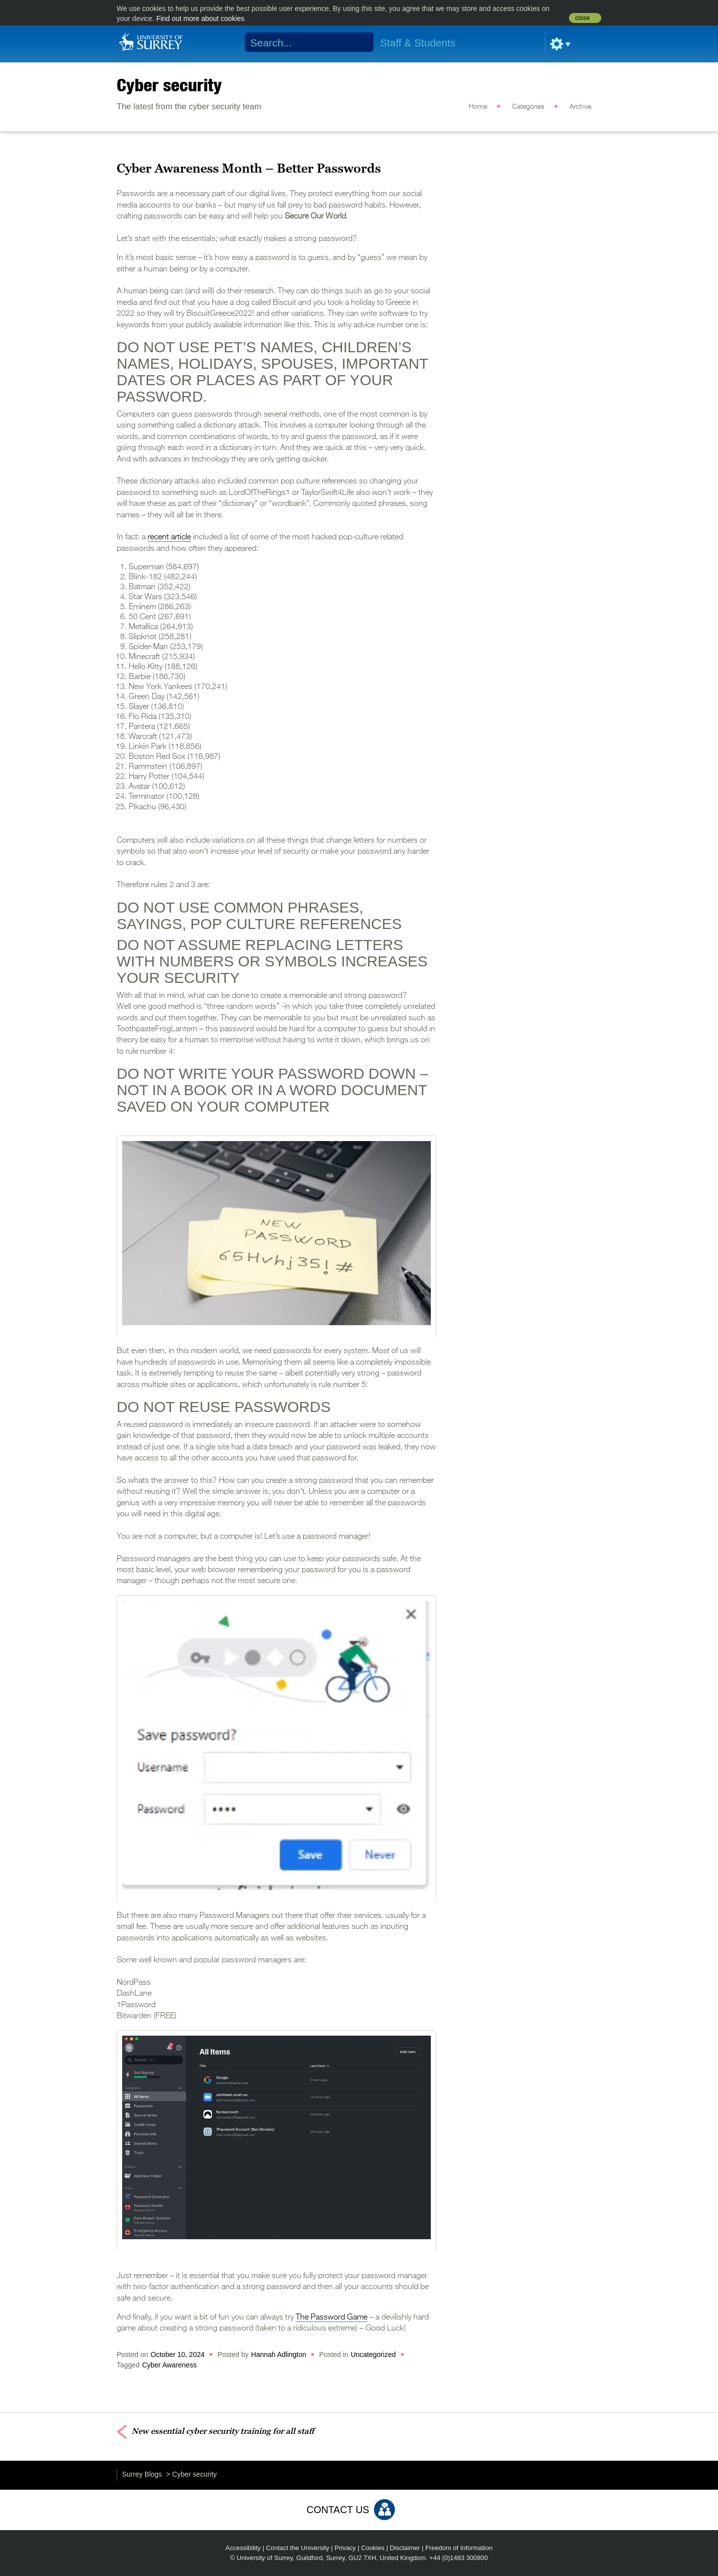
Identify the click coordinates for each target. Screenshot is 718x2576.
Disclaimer (405, 2548)
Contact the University (297, 2548)
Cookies (372, 2548)
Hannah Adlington (279, 2354)
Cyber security (169, 84)
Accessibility (243, 2548)
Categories (528, 106)
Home (478, 106)
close (582, 17)
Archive (580, 106)
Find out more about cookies (200, 18)
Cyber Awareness (169, 2365)
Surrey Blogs (142, 2474)
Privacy (345, 2548)
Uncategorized (373, 2354)
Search (360, 42)
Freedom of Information (459, 2548)
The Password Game (331, 2318)
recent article (169, 537)
